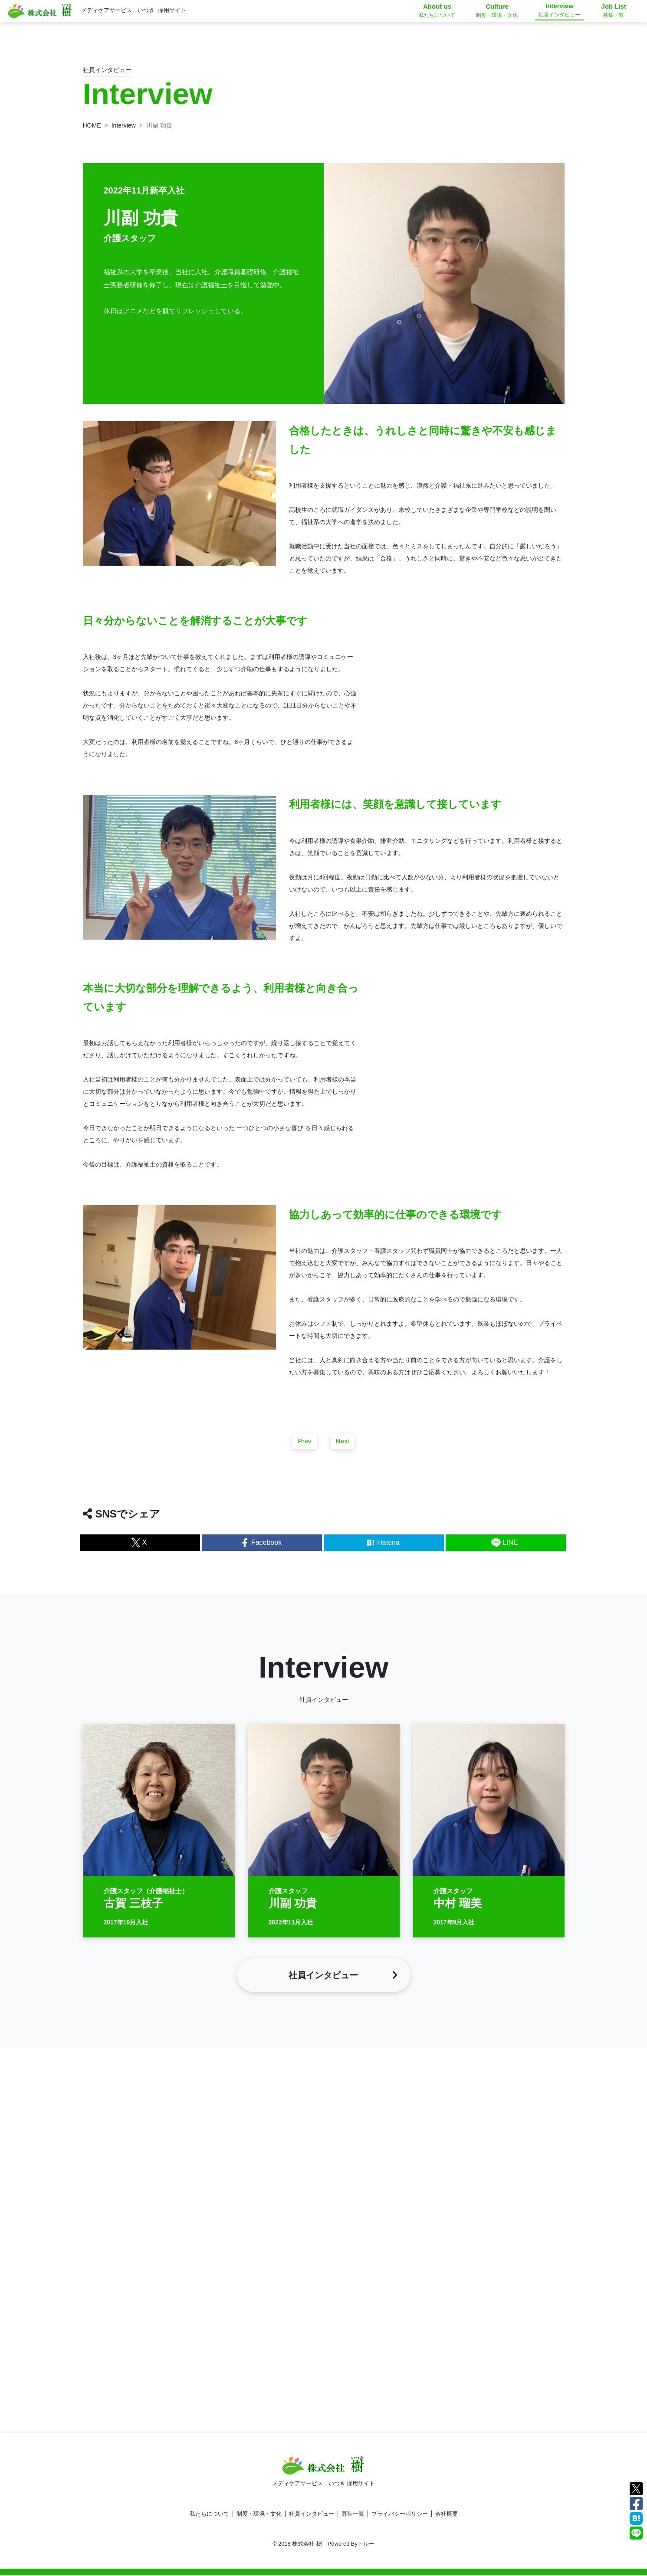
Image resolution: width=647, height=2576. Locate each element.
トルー (366, 2545)
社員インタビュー (311, 2515)
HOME (92, 125)
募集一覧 (353, 2515)
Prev (304, 1448)
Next (343, 1448)
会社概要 (446, 2515)
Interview (124, 125)
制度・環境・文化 (259, 2515)
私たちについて (209, 2515)
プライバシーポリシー (399, 2515)
